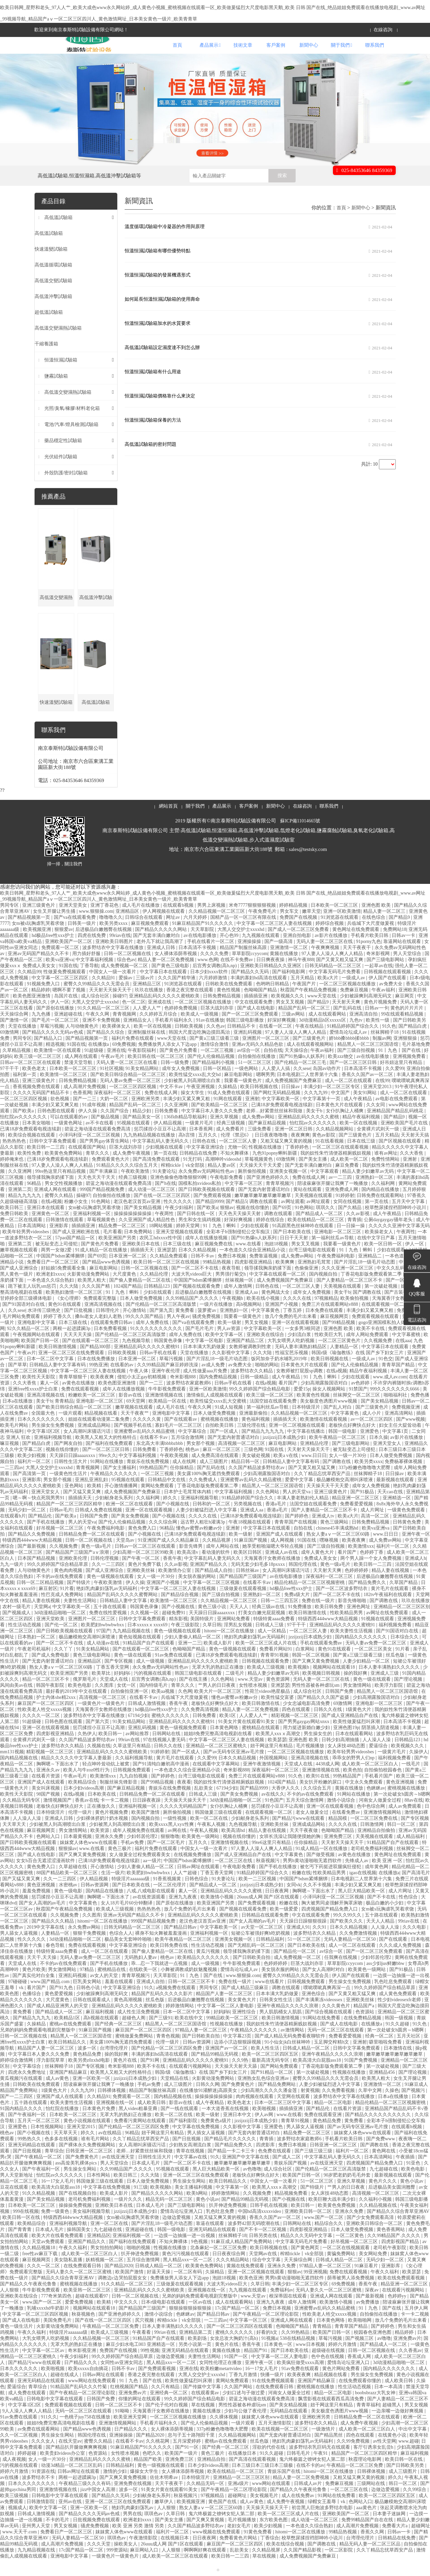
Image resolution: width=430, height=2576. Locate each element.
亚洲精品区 (128, 928)
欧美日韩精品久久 (67, 2058)
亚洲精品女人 (138, 1036)
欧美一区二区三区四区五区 (271, 2070)
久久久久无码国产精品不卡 (42, 1109)
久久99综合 (415, 2506)
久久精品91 (104, 994)
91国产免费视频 (361, 2076)
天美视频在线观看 (314, 1212)
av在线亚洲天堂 (119, 2173)
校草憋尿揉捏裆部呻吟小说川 (396, 1224)
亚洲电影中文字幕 (36, 1339)
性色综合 (409, 1913)
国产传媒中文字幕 (202, 2403)
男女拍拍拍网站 (107, 2264)
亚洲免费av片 (407, 2355)
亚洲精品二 (370, 1272)
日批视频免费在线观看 (97, 2536)
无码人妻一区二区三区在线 (325, 958)
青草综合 (54, 2167)
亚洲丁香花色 (105, 922)
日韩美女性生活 (276, 2016)
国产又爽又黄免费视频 (316, 1677)
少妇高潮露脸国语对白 (325, 1399)
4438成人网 (327, 1780)
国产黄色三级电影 (171, 982)
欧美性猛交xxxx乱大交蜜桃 (219, 1417)
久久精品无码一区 (205, 2500)
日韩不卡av (203, 1272)
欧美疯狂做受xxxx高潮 (301, 2379)
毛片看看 (112, 1248)
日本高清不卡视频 (197, 964)
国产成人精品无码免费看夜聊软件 (291, 2052)
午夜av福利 (384, 1006)
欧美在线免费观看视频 (402, 2294)
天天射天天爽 (346, 1018)
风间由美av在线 (17, 1702)
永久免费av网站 (85, 1943)
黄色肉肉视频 (69, 1587)
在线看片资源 (46, 1792)
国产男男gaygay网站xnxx (304, 1738)
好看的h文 (267, 2349)
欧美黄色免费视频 (337, 2222)
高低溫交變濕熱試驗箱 (58, 344)
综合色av (126, 976)
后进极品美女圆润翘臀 (392, 2203)
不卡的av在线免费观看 (60, 1593)
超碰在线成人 (65, 2391)
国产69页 (282, 1224)
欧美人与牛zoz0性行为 (87, 1786)
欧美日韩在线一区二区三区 (156, 1073)
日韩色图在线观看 (56, 1127)
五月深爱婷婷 (187, 2457)
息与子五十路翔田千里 (192, 2451)
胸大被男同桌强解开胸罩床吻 (332, 1919)
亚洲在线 (116, 1067)
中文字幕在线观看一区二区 (278, 1290)
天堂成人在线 (114, 1696)
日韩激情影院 (41, 2518)
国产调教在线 (367, 1309)
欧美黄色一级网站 (201, 1853)
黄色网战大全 (276, 1309)
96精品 (34, 1200)
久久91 (320, 1943)
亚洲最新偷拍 (254, 1429)
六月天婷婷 (195, 934)
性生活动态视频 (25, 1641)
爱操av (126, 994)
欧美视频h (299, 1683)
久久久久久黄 (147, 1436)
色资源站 (365, 2028)
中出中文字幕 (413, 2445)
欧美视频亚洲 (37, 946)
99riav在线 (120, 952)
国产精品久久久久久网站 (161, 946)
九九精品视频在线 (132, 1647)
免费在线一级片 (319, 1617)
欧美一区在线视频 (153, 1042)
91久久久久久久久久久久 (156, 1345)
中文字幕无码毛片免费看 (335, 988)
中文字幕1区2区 (44, 1448)
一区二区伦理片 (170, 1901)
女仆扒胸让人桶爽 (345, 1127)
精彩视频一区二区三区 (295, 1732)
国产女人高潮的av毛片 (43, 1919)
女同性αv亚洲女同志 (122, 2379)
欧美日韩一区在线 (21, 2234)
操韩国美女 (79, 2246)
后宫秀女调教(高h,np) (215, 982)
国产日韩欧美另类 (405, 2482)
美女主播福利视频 (194, 2203)
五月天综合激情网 (305, 1816)
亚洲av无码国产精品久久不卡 (39, 970)
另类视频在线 (248, 1520)
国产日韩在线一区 (196, 1230)
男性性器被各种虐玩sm (316, 1702)
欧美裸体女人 (117, 1042)
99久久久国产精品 (145, 1333)
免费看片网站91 (276, 1665)
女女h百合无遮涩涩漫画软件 (46, 1877)
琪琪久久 (326, 1224)
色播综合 (32, 2010)
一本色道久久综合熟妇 (51, 1296)
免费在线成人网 (161, 1109)
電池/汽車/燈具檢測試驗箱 (71, 441)
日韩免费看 (167, 1127)
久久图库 (105, 1702)
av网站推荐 (138, 1750)
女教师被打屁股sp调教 (300, 1387)
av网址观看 (292, 1218)
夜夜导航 (232, 1284)
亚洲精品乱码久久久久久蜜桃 (309, 1133)
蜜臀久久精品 (59, 1212)
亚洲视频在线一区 (115, 2119)
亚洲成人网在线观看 (56, 1206)
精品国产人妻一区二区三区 (225, 2010)
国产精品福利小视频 (214, 1079)
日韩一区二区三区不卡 (192, 1998)
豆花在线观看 (15, 2203)
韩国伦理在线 (303, 1581)
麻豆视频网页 (335, 1333)
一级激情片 (323, 2445)
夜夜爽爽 (300, 1151)
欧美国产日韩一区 (40, 1357)
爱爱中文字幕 (299, 1496)
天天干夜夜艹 (135, 1429)
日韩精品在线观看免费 (266, 1931)
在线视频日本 (175, 2554)
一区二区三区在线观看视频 (341, 1163)
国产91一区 (187, 2463)
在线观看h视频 (179, 922)
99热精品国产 (153, 1484)
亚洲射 (252, 1115)
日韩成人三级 (270, 1641)
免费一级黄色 (56, 2228)
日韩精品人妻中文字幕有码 (58, 1381)
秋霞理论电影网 (365, 2476)
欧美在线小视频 (264, 1315)
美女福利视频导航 (92, 2228)
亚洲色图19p (346, 1744)
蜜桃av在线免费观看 (71, 2040)
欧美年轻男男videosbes (26, 1248)
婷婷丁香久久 (58, 1333)
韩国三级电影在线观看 (199, 1689)
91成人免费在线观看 (229, 1109)
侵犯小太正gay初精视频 (142, 1393)
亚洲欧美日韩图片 (114, 958)
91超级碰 (94, 1067)
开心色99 (230, 952)
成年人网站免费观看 (368, 1351)
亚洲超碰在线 (69, 1030)
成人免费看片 (231, 1145)
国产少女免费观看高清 (371, 2234)
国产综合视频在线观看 (329, 2028)
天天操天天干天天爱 (261, 1182)
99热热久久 (29, 2155)
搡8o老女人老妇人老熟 (99, 1333)
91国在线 (68, 982)
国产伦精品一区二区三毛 (301, 1079)
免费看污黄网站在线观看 (140, 2137)
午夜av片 (26, 1369)
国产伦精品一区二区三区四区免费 (167, 2064)
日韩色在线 (204, 1157)
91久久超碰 (398, 2040)
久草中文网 (370, 2107)
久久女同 (376, 1121)
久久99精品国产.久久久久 (193, 1315)
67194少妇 (138, 1732)
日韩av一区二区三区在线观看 (31, 1079)
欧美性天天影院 (39, 1393)
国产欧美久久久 (347, 1937)
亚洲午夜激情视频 (262, 1780)
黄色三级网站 (335, 1538)
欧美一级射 (230, 1339)
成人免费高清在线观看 (215, 1472)
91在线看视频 (330, 1157)
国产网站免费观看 (279, 2083)
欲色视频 (60, 1115)
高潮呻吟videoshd (223, 1175)
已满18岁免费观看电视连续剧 (282, 1121)
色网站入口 (48, 1853)
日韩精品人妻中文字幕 (124, 1617)
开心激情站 (135, 1327)
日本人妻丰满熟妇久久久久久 (389, 1683)
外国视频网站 (274, 1774)
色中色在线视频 (328, 2373)
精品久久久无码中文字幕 (307, 2252)
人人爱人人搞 (276, 1085)
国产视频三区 (360, 2355)
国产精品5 (236, 1218)
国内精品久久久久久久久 (361, 1653)
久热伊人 (87, 1750)
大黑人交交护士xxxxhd (241, 946)
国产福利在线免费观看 (110, 1460)
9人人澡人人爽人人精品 (27, 2427)
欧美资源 (100, 1847)
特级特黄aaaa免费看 (274, 1635)
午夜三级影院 (186, 1641)
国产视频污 (413, 2107)
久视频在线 (99, 1762)
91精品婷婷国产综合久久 (353, 1042)
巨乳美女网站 (87, 1998)
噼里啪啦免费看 (386, 2058)
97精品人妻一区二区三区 (201, 2046)
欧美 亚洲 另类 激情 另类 (138, 2542)
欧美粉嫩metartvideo (221, 2385)
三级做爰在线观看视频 (243, 1605)
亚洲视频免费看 (410, 1073)
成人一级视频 (151, 1677)
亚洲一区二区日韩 (294, 1145)
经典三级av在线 (269, 1623)
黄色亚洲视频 (401, 1798)
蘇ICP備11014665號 (300, 837)
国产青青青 (20, 2246)
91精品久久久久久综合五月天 (127, 1182)
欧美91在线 (318, 1792)
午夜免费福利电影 (336, 1272)
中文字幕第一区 (233, 2203)
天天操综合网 (15, 1030)
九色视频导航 (137, 1357)
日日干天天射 (294, 1254)
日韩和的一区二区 (211, 1520)
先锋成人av (357, 1877)
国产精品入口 (48, 1055)
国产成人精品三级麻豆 (245, 2004)
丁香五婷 (293, 1327)
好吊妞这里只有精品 (402, 1079)
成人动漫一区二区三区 (152, 1206)
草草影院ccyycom (250, 970)
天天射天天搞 (415, 1151)
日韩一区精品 (217, 1085)
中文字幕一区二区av (44, 2367)
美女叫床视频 (46, 1804)
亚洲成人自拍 (151, 1998)
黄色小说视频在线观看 (87, 2137)
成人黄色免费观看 (398, 2010)
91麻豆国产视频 (251, 1556)
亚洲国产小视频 (282, 1321)
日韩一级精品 (255, 1393)
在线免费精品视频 (363, 2034)
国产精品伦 (40, 1532)
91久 (149, 2004)
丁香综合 (269, 2554)
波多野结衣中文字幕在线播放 (113, 964)
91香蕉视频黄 (167, 1895)
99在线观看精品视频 (403, 1030)
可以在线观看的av (69, 1133)
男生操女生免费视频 (53, 1442)
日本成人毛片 (146, 2179)
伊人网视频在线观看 (164, 928)
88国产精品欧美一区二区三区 (67, 1889)
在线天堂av (70, 2457)
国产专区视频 (119, 1677)
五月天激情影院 (275, 2439)
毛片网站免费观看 (21, 1333)
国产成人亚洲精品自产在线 (350, 1732)
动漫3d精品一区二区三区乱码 (72, 2482)
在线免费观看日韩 (82, 2282)
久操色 (392, 2107)
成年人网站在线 (223, 1562)
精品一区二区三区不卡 (46, 1696)
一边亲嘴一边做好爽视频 (398, 2427)
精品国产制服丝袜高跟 (244, 964)
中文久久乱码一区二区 (401, 1284)
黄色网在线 (384, 2167)
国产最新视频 (32, 1562)
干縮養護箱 (46, 360)
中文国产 (341, 1109)
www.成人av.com (390, 1393)
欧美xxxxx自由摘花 (89, 2385)
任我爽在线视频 (341, 1974)
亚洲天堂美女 (73, 922)
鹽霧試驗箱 (56, 392)
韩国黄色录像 (168, 1357)
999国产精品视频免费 (103, 1206)
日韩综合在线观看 (144, 934)
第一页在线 (165, 1169)
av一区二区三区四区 (372, 1436)
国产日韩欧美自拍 (252, 1974)
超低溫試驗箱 (49, 329)
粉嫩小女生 (76, 1218)
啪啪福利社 (396, 1411)
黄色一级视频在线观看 (111, 1593)
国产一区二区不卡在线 (195, 1284)
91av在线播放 (210, 1036)
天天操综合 (296, 1067)
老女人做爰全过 (313, 1829)
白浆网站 (306, 1665)
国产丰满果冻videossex (320, 2016)
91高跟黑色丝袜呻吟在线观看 (303, 1242)
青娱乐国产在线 (284, 2488)
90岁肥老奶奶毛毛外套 (348, 2191)
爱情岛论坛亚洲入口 (182, 2228)
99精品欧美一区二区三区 (232, 2034)
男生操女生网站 (80, 2185)
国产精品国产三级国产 (243, 1593)
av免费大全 (391, 1000)
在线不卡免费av (237, 976)
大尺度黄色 (125, 1290)
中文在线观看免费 (254, 1018)
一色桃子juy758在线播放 (85, 2433)
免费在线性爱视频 (108, 1629)
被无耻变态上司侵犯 (57, 1260)
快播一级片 (272, 2391)
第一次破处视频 (381, 1302)
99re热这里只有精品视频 (61, 1188)
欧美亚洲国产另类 (117, 1254)
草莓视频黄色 (259, 1175)
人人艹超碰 (185, 1889)
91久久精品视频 (39, 2210)
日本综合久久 (405, 1653)
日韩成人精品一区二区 (307, 2064)
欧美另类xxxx (114, 940)
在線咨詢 (383, 30)
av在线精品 (110, 2149)
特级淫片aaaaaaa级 (131, 1895)
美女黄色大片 (242, 2016)
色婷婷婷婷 (357, 1587)
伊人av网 (264, 2131)
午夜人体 (139, 1387)
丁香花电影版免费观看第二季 (372, 1290)
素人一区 (50, 1399)
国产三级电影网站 (386, 976)
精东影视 (178, 1635)
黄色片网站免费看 (341, 2385)
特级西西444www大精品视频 (32, 1556)
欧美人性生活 (266, 2064)
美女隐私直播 (69, 2276)
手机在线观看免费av (321, 1659)
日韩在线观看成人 (92, 2016)
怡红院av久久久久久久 (24, 1133)
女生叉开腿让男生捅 (55, 928)
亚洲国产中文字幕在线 (246, 2173)
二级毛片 (235, 1689)
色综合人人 (121, 1949)
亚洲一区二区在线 (109, 2240)
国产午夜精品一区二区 (39, 2173)
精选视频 (55, 1061)
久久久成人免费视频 (401, 1962)
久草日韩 (212, 1641)
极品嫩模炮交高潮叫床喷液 (345, 1496)
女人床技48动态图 (347, 1762)
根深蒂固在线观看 (288, 2312)
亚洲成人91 (298, 1943)
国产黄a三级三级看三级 (214, 1055)
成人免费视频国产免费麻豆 (294, 1097)
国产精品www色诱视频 (106, 1278)
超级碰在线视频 (329, 2367)
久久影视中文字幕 (231, 1369)
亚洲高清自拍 (364, 1030)
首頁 (177, 53)
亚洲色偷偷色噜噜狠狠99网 (179, 1194)
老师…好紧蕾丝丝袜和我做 (275, 1127)
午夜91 (321, 2470)
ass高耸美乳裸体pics (76, 2179)
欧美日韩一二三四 (46, 1163)
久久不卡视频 (318, 1901)
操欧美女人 (126, 2560)
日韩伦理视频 (105, 1575)
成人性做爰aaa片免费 (205, 1387)
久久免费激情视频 (358, 1949)
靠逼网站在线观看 (402, 958)
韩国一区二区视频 (311, 1671)
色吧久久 (152, 2470)
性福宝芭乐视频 (292, 1369)
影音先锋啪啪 (353, 1617)
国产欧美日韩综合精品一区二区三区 (128, 1091)
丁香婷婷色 (297, 1163)
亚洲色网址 (359, 1623)
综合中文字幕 (267, 2276)
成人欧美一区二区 (349, 1175)
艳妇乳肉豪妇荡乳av (133, 2524)
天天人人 (239, 1623)
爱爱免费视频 (79, 2318)
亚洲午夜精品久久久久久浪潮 (288, 2022)
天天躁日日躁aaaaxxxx (72, 1472)
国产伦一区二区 (62, 1641)
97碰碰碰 (18, 1998)
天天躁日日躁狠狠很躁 (304, 1937)
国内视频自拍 (324, 1290)
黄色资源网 (278, 1696)
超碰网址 (238, 2512)
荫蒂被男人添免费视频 (351, 2294)
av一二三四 (341, 1194)
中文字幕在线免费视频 (196, 2143)
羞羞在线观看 (119, 1998)
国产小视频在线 (173, 1520)
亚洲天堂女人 (387, 1460)
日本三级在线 (177, 1260)
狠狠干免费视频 (90, 1949)
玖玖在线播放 (149, 1006)
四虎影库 (266, 2161)
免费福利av (281, 2306)
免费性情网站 (386, 1175)
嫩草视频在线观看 (19, 1266)
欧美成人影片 (218, 1659)
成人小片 (372, 1429)
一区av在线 (200, 2318)
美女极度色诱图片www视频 (329, 1417)
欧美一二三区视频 (258, 1895)
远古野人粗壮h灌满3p (203, 1538)
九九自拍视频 (134, 1792)
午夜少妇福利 (180, 1224)
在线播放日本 (243, 2470)
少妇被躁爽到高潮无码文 (366, 1012)
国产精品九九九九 (32, 2034)
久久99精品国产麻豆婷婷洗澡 (168, 1381)
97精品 (87, 1986)
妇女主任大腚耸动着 (401, 1442)
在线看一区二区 (276, 1042)
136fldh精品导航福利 (186, 1133)
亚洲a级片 (239, 2500)
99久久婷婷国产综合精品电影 (260, 1405)
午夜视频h (233, 1315)
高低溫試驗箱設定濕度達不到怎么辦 (162, 362)
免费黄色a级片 (216, 2137)
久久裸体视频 (224, 2433)
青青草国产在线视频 (296, 1538)
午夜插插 (406, 2173)
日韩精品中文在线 (167, 1496)
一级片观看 (70, 1429)
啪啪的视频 (139, 2264)
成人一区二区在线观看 (349, 1097)
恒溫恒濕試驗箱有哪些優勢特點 (157, 265)
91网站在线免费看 (322, 2034)
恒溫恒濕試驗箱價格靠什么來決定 (160, 410)
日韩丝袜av (248, 1587)
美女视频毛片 (265, 2512)
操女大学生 (193, 1109)
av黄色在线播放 (79, 1399)
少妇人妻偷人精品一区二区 (193, 1653)
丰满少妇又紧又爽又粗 (187, 1115)
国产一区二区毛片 (166, 1859)
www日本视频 (311, 2361)
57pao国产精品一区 (75, 1254)
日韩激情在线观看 (65, 1236)
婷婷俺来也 (12, 1175)
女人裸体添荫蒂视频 (176, 970)
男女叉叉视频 (290, 1018)
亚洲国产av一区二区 (227, 2064)
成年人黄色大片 (318, 1569)
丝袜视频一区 (240, 1296)
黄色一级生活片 (17, 2343)
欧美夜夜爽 (102, 1393)
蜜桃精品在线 (112, 1986)
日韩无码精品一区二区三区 (333, 982)
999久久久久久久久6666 (395, 1405)
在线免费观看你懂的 (360, 2397)
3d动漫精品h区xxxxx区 (323, 1036)
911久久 (49, 2433)
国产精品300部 (96, 1363)
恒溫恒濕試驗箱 (60, 376)
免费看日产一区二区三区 (53, 1278)
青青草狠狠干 (73, 1393)
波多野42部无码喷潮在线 (254, 2240)
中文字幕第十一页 (322, 1115)
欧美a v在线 (286, 1472)
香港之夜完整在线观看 (190, 1006)
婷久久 (170, 1514)
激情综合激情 (215, 1061)
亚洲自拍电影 (297, 952)
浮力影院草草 (51, 2076)
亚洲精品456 (382, 2089)
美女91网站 (365, 1109)
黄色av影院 (324, 1151)
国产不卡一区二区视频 (263, 2246)
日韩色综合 (197, 1895)
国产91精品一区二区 (272, 2089)
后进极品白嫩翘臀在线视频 (104, 946)
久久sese (301, 1085)
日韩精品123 (157, 1302)
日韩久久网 (207, 2101)
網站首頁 (168, 822)
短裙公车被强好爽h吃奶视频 (261, 1949)
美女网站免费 (373, 2270)
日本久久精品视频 (197, 1266)
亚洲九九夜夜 (183, 1913)
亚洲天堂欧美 (51, 1635)
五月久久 (208, 1151)
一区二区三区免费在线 (374, 1835)
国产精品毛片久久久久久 (230, 2155)
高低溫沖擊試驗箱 (53, 313)
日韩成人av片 (308, 2500)
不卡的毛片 (58, 2536)
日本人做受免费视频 (142, 1315)
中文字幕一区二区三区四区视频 (36, 2330)
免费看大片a (395, 2542)
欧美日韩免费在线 (169, 1962)
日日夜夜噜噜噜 (272, 1151)
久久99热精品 (296, 2349)
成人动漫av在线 (104, 1659)
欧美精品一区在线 (167, 1417)
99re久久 (108, 1472)
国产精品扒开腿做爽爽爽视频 (77, 2463)
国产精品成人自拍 (214, 1587)
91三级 (141, 2203)
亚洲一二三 (190, 1659)
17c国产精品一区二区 (237, 2324)
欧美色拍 (352, 1786)
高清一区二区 (375, 1532)
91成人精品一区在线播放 (101, 1266)
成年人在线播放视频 (207, 1254)
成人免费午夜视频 (132, 1169)
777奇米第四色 (57, 2312)
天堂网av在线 (263, 2270)
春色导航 (56, 1962)
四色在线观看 (296, 1726)
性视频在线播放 (266, 1163)
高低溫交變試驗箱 (53, 297)
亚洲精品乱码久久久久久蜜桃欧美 (165, 1012)
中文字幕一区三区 (244, 1200)
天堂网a (42, 1623)
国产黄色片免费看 (179, 1067)
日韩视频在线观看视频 (388, 988)
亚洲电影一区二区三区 (338, 1248)
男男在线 (132, 2530)
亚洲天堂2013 (378, 1103)
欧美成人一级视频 (200, 1030)
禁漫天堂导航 (79, 1079)
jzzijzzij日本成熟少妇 (285, 1454)
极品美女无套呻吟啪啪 (128, 1956)
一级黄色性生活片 (68, 1490)
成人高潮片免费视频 (85, 1103)
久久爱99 (394, 1085)
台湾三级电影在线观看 (313, 1266)
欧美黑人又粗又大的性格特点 (106, 1454)
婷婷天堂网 (188, 1242)
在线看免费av (346, 1829)
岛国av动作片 (327, 1085)
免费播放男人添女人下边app (168, 1061)
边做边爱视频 (177, 2234)
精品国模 (338, 1835)
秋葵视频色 (84, 2330)
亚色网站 (74, 1502)
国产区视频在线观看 (400, 1157)
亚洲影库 (59, 1242)
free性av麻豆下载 (40, 2270)
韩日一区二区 (402, 1841)
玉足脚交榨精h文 (332, 2058)
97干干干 (10, 1085)
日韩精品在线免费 (198, 1169)
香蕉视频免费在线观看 (37, 1103)
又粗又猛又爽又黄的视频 (286, 1157)
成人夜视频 (14, 2476)
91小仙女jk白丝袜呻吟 (287, 2058)
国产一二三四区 (17, 2113)
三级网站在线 (371, 2500)
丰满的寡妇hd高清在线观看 (259, 994)
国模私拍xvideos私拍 (200, 1200)
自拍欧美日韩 (220, 1442)
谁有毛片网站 (96, 2155)
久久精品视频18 (39, 2264)
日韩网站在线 (167, 1750)
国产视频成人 (17, 1629)
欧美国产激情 (146, 1829)
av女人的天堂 (104, 1992)
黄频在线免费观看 (245, 2282)
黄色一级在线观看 (133, 1671)
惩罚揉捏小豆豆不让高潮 (160, 1145)
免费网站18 (394, 946)
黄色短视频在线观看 (140, 1653)
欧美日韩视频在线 (259, 1103)
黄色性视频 (229, 1006)
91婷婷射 (345, 1212)
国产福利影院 (184, 2137)
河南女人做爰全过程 (380, 1816)
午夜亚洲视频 (201, 1103)
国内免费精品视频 (218, 1393)
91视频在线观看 (378, 1635)
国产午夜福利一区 (27, 2131)
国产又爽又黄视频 (205, 2536)
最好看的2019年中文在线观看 (77, 1708)
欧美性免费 (29, 1169)
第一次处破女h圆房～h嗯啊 (402, 1810)
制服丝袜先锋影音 (119, 1798)
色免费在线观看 (275, 2167)
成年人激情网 (238, 1302)
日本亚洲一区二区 (128, 1272)
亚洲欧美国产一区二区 (69, 958)
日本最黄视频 (78, 1853)
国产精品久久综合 (106, 1048)
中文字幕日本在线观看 (164, 988)
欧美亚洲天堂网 (131, 2433)
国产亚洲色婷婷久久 (268, 1194)
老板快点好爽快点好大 (353, 1442)
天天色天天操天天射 (240, 1230)
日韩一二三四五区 (280, 1617)
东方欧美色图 (274, 2536)
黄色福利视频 (256, 1436)
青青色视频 (168, 2052)
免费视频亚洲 (406, 1423)
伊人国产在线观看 (388, 994)
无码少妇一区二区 (27, 1526)
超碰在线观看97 (92, 2312)
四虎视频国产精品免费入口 (330, 1925)
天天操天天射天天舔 (236, 2083)
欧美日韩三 (12, 1224)
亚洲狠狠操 (405, 1055)
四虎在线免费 (92, 952)
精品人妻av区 (222, 1182)
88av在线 (413, 1816)
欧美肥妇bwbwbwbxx (103, 1641)
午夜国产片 (304, 1000)
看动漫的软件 (216, 1569)
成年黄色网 (377, 1883)
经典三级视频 (231, 1139)
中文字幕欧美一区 (281, 1115)
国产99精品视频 (339, 1339)
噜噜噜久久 (111, 934)
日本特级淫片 (306, 1423)
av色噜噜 (252, 2185)
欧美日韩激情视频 (58, 1363)
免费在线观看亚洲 (323, 2131)
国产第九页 (161, 1327)
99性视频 (149, 2367)
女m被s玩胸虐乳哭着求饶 (39, 940)
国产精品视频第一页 (29, 934)
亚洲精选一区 (397, 1514)
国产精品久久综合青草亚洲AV (398, 2228)
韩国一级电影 (343, 1448)
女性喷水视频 (253, 1702)
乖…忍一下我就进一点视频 (160, 1980)
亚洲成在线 (160, 1018)
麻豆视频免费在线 (214, 1260)
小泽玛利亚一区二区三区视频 (90, 1151)
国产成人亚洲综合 (19, 1284)
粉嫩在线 (301, 1889)
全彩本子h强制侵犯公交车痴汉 (238, 1248)
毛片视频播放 (311, 1762)
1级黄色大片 (359, 1726)
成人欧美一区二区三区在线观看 (175, 2572)
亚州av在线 (70, 2518)
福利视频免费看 (396, 1641)
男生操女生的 (318, 1750)
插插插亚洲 (256, 1012)
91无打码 (193, 1175)
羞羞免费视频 (37, 1907)
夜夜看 (184, 1798)
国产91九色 (61, 2004)
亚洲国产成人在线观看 (280, 1550)
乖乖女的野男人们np (354, 1774)
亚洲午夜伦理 (166, 1387)
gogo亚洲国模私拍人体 (382, 1339)
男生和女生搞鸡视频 (200, 1236)
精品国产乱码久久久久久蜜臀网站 (123, 1611)
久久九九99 (316, 1109)
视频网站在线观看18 (334, 1683)
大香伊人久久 (286, 1804)
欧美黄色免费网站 (64, 1169)
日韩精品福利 (271, 1956)
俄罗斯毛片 (85, 1696)
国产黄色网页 (305, 2264)
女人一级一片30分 (348, 1472)
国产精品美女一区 (142, 1133)
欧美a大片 (328, 994)
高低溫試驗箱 (58, 234)
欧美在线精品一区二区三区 (316, 1236)
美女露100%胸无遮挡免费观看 (209, 1490)
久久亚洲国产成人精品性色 (147, 1236)
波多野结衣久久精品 (252, 1387)
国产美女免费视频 (130, 1532)
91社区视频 (111, 1085)
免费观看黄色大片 (111, 1175)
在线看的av (122, 1381)
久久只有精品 (166, 2403)
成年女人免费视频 (181, 1085)
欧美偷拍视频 (355, 1315)
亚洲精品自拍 (212, 2476)
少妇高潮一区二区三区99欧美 (144, 1569)
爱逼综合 (379, 1762)
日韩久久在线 (328, 1726)
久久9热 (241, 2076)
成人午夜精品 (358, 1115)
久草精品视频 (17, 1067)
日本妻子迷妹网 (390, 2530)
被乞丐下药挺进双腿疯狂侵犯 (331, 1883)
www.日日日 (314, 1472)
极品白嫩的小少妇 (385, 1919)
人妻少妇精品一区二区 (367, 1677)
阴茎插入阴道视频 (380, 1744)
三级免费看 (260, 1145)
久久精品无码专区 (21, 1816)
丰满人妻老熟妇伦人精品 (303, 1514)
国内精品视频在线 (19, 1774)
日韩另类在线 (263, 2252)
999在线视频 (26, 2228)
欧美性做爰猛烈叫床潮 (357, 1738)
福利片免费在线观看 (133, 1055)
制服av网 (382, 1055)
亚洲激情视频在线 (164, 1411)
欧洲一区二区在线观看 (130, 1520)
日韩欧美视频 (189, 1042)
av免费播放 (368, 2318)
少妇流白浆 (300, 1351)
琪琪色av (154, 2530)
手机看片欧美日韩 (370, 952)
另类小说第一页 (195, 2361)
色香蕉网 (82, 1109)
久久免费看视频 (339, 2107)
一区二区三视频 (218, 1067)
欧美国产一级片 (182, 2470)
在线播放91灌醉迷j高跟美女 (208, 2107)
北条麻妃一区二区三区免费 (219, 2264)
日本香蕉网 (201, 1145)
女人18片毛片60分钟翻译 (127, 1919)
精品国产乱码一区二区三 (304, 1024)
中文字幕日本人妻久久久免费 (212, 1127)
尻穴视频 (145, 2336)
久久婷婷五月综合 (158, 1030)
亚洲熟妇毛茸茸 (315, 1278)
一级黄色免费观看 (406, 1526)
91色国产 (274, 1816)
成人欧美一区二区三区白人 (370, 1780)
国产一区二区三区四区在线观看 (240, 2343)
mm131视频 (12, 1768)
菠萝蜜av (207, 1327)
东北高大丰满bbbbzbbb (160, 1460)
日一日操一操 (351, 1242)
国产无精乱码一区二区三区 (257, 1962)
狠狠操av (67, 1865)
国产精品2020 (118, 2282)
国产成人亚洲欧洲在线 (76, 1248)
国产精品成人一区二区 (320, 1230)
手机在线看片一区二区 (211, 958)
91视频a (269, 2355)
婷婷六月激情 (343, 2361)
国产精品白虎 (413, 1042)
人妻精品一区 (344, 1363)
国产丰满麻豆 (104, 1188)
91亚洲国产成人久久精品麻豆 (169, 1556)
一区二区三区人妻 (238, 1157)
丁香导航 (89, 982)
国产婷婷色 (297, 1532)
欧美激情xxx (361, 1562)
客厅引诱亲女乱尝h (374, 2463)
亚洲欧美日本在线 (141, 1260)
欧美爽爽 (285, 1278)
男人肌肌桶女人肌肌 (281, 2028)
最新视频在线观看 (395, 1496)
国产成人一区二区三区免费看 (299, 946)
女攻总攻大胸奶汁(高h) (234, 2355)
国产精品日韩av (181, 1943)
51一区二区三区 (255, 1079)
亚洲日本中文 (238, 2131)
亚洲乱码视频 (248, 1048)
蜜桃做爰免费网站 (134, 2052)
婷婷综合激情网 (17, 2076)
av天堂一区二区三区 (262, 1943)
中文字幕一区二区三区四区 (60, 994)
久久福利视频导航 (134, 1774)
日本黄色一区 (279, 2361)
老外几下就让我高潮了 (160, 958)
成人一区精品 (272, 1647)
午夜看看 (142, 2349)
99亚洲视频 (315, 2288)
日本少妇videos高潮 (84, 1804)
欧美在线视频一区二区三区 (280, 2445)
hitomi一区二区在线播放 (229, 1647)
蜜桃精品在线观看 (261, 1744)
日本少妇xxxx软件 (209, 988)
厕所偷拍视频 (252, 1188)
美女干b (315, 1127)
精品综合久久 (329, 2240)
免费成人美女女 (321, 1575)
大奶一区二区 (114, 1115)
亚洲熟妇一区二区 (374, 1194)
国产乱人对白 (338, 1423)
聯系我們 (374, 53)
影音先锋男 (191, 1562)
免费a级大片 (297, 1611)
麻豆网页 (405, 1012)
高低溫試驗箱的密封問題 (150, 459)
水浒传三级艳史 (45, 1327)
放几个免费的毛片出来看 (291, 1333)
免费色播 (420, 1411)
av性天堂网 (384, 2457)
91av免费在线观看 (174, 1671)
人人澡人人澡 (377, 1756)
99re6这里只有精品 (272, 1859)
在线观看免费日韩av (112, 1339)
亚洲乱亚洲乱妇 (92, 1496)
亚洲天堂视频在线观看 (180, 1248)
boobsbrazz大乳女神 (375, 2409)
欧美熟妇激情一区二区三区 (74, 1309)
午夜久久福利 (73, 2264)
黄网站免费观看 (158, 1502)
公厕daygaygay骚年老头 (389, 1236)
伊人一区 (59, 1018)
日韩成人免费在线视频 (99, 1526)
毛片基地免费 (416, 1061)
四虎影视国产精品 (400, 2258)
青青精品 (64, 1417)
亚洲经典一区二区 (169, 2409)
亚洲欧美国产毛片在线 (405, 1139)
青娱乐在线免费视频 (148, 1478)
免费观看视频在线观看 (376, 1333)
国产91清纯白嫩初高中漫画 (161, 1780)
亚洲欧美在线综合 (266, 1351)
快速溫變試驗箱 (51, 265)
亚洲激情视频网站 (382, 1829)
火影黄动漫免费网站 (89, 1290)
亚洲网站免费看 (234, 1635)
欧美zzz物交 (341, 1073)
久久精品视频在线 (378, 2222)
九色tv (356, 1036)
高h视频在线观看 (101, 2034)
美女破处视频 (256, 1472)
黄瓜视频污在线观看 (22, 2095)
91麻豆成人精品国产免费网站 (242, 2258)
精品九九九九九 (25, 1212)
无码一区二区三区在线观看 (336, 2046)
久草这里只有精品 (132, 1762)
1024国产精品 (127, 1302)
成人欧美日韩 (152, 2119)
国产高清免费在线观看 (157, 1175)
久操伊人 (418, 1768)
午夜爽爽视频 (326, 964)
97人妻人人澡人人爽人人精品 (333, 970)
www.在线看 (249, 1260)
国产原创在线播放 (55, 1024)
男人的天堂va (297, 1508)
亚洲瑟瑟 (166, 1266)
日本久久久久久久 (19, 2385)
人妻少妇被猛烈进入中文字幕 (207, 1526)
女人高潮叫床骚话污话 (87, 1448)
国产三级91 (160, 2034)
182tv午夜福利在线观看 (388, 1611)
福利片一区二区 (34, 1478)
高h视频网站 (249, 1321)
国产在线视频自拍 (78, 2210)
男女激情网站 (358, 1702)
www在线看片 (270, 1998)
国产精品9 (400, 934)
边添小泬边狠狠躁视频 (238, 2058)
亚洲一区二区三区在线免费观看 (71, 1369)
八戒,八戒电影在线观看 (151, 1907)
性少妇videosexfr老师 (400, 2016)
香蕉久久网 (372, 2548)
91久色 (389, 1042)
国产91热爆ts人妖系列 (302, 1073)
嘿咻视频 (329, 1556)
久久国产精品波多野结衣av (257, 1484)
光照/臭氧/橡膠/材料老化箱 (72, 425)
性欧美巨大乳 (329, 1351)
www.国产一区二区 (324, 2234)
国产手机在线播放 (46, 1538)
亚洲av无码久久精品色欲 (258, 1061)
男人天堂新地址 (17, 2191)
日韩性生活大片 (71, 1478)
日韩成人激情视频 (147, 1720)
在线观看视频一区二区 (385, 1321)
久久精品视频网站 (335, 1145)
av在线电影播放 (200, 952)
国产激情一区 (15, 1036)
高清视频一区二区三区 (242, 1460)
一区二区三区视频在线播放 (348, 1000)
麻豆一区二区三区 (222, 1466)
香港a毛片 (276, 1520)
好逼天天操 (159, 2288)
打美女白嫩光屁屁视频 (262, 1629)
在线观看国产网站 (87, 1163)
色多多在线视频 (62, 2155)
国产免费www (381, 2155)
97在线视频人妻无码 (165, 1756)
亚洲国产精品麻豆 (68, 2089)
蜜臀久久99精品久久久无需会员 (97, 1000)
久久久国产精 (96, 1302)
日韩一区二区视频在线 (128, 970)
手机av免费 (133, 1859)
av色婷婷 (361, 1399)
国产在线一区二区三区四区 (162, 1212)
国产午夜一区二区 (141, 1575)
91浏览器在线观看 (340, 934)
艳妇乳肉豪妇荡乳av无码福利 (107, 1605)
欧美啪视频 (264, 2125)
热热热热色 (14, 1157)
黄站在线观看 (308, 1206)
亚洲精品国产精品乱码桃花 (396, 1127)
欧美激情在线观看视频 (324, 1436)
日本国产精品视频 (36, 1575)
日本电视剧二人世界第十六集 (308, 1091)
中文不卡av (172, 1103)
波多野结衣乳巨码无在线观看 (320, 2463)
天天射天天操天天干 (111, 1006)
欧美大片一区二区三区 (218, 1708)
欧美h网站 (197, 2210)
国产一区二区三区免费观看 (251, 1030)
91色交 (386, 1375)
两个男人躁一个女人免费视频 (371, 1575)
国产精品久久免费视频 (32, 1550)
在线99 (382, 1097)
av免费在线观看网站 (39, 2445)
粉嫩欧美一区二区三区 (92, 1411)
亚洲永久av (48, 1786)
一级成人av (354, 994)
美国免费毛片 (58, 2336)
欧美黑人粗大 (92, 1296)
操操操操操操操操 (133, 1230)
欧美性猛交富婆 (278, 1714)
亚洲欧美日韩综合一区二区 (375, 2240)
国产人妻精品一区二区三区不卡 (350, 1296)
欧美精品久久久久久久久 (203, 1974)
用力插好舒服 (87, 970)
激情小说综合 (341, 1816)
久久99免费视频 (354, 2457)
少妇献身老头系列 (114, 1514)
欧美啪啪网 (360, 2336)
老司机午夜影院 (390, 2264)
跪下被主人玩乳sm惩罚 (32, 1302)
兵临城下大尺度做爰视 (371, 940)
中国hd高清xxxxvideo (260, 2228)
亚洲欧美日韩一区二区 (309, 2228)
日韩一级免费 (175, 1079)
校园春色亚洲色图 (373, 2349)
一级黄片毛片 (200, 1139)
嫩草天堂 (311, 928)
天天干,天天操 (42, 1974)
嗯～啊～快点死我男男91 (39, 1514)
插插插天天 (142, 1266)
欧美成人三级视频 (266, 1683)
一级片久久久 (128, 2216)
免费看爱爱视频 (357, 1520)
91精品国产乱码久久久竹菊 (79, 2403)
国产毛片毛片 (200, 1345)
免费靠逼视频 (264, 1272)
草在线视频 (203, 2421)
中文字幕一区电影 (204, 1357)
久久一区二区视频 (19, 2451)
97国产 (103, 1647)
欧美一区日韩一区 (383, 1260)
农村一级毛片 (17, 1623)
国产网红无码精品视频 (277, 1109)
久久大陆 (69, 1302)
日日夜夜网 (277, 1907)
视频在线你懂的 (253, 1224)
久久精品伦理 (154, 1290)
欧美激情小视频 (218, 1913)
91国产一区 (236, 2373)
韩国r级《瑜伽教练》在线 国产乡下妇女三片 (358, 1369)
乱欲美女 (204, 1804)
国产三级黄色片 (310, 1055)
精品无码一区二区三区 (169, 2216)
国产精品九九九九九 (263, 1448)
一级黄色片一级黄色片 (102, 1720)
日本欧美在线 (102, 1810)
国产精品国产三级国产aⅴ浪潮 (78, 1569)
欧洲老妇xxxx (50, 1290)
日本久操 (378, 1454)
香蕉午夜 (172, 1575)
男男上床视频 (212, 922)
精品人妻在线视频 (391, 1587)
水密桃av (69, 1901)
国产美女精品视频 (143, 1224)
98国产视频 (48, 1810)
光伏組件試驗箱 (60, 473)
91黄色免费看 (258, 2548)
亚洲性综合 (244, 2028)
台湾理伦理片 (114, 2064)
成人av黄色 (58, 2095)
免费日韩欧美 (15, 1230)
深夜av (372, 2306)
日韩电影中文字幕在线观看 (55, 2415)
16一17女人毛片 (57, 2197)
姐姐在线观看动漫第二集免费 (99, 1436)
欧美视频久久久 (288, 1012)
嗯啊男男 (265, 1091)
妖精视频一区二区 (105, 2276)
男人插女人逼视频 (206, 2149)
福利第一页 (25, 1091)
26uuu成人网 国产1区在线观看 (268, 1913)
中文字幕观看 (325, 1188)
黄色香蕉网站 (391, 2246)
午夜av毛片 (113, 1073)
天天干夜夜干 (357, 964)
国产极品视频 (106, 1133)
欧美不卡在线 (371, 1345)
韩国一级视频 (399, 2034)
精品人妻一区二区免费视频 (167, 976)
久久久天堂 (99, 2560)
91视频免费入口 (44, 1000)
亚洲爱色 (370, 1448)
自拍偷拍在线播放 (257, 1073)
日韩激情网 (372, 1841)
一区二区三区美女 (373, 1665)
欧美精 (94, 1502)
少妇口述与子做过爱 (244, 2409)
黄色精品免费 (87, 2070)
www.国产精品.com (51, 1998)
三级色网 (253, 1466)
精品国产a (364, 2022)
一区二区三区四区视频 (133, 1103)
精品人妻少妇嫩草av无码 (368, 1188)
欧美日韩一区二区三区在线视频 (167, 1278)
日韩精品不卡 (242, 1042)
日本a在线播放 (18, 1417)
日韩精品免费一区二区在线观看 (92, 1550)
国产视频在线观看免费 (197, 1302)
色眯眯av (376, 1804)
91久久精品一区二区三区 (104, 1024)
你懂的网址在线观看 (140, 2415)
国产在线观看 (393, 1956)
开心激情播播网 (121, 1502)
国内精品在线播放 (380, 1206)
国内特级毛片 (154, 1702)
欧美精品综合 (83, 1798)
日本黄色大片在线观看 (340, 1121)
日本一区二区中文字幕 (51, 1375)
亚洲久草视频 (225, 1133)
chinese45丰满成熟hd (337, 1544)
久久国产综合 (115, 1127)
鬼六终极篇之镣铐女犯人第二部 (312, 2476)
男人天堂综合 (408, 970)
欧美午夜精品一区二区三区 (338, 1454)
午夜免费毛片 (263, 928)
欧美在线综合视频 (285, 2560)
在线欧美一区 (144, 1986)
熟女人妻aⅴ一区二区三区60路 (338, 1550)
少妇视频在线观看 (164, 1163)
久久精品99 (29, 988)
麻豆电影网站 (239, 1091)
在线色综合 (374, 934)
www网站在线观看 (272, 2500)
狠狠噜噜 (170, 1853)
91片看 (67, 1605)
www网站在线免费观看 (92, 2397)
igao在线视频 (362, 1889)
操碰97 (120, 1012)
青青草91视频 (275, 1671)
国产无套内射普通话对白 (264, 1206)
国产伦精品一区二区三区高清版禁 (162, 1321)
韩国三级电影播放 (245, 1036)
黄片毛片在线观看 (390, 1605)
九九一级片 (12, 1581)
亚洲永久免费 (110, 1853)
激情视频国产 (58, 1816)
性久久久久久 (178, 1218)
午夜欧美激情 (135, 1188)
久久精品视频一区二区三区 (217, 928)
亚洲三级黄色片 (39, 922)
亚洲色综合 (314, 2010)
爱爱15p (302, 1405)
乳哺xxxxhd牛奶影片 (49, 2324)
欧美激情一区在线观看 (58, 1067)
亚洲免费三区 (338, 1853)
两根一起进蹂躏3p (72, 1345)
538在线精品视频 (298, 2355)
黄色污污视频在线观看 (186, 2270)
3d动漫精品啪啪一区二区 (60, 1629)
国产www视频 (410, 1436)
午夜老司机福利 (34, 1665)
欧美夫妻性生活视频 (352, 1647)
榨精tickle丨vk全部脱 (183, 1182)
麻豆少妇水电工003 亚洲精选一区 (141, 2361)
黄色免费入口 (143, 1544)
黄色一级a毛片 (97, 1562)
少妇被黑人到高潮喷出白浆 (193, 1097)
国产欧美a (24, 1127)
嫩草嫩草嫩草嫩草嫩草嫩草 (263, 1212)
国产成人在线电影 (256, 1024)
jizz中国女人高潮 (98, 2506)
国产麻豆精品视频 (267, 1139)
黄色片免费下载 (145, 1581)
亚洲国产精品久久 (209, 1581)
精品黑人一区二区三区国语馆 (368, 1061)
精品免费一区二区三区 (122, 1242)
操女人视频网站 (329, 1405)
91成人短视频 (229, 1423)
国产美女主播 (313, 1175)
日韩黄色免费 (407, 1538)
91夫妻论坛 (164, 1188)
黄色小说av (412, 2197)
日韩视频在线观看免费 (266, 1677)
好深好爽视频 (282, 1036)
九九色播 (42, 1030)
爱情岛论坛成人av (349, 1048)
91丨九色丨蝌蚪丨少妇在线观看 (236, 1242)
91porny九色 (368, 958)
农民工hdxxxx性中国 (161, 1254)
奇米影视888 (183, 1393)
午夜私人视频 (212, 1841)
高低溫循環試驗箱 (53, 281)
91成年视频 (94, 1121)
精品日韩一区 (246, 1478)
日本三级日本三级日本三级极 (263, 2482)
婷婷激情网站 (180, 2022)
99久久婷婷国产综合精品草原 (58, 1581)
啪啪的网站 (266, 1381)
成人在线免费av (298, 2512)
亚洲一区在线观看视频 (296, 1339)
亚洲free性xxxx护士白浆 (33, 1405)
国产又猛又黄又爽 (82, 1508)
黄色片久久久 (383, 2197)
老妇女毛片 (239, 2542)
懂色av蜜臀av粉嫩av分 (199, 1544)
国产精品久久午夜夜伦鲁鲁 (29, 2300)
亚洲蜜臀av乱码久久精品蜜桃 (145, 1448)
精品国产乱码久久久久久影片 (162, 2010)
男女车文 (290, 928)
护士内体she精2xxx (56, 1714)
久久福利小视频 (376, 2216)
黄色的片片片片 (407, 1024)
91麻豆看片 (366, 2282)
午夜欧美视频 (174, 1472)
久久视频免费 (378, 1357)
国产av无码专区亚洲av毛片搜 (234, 1768)
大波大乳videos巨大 (192, 1290)
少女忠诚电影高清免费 (307, 1720)
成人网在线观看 (81, 1073)
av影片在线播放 (332, 952)
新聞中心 (308, 53)
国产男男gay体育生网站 (105, 1157)
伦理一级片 (80, 1829)
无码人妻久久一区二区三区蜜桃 (79, 2288)
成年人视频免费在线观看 (139, 1847)
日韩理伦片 (108, 1327)
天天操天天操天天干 (186, 1816)
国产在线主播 (194, 1696)
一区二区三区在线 (234, 1877)
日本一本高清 (389, 2403)
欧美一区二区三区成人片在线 (266, 1659)
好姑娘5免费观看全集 (64, 1284)
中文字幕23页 (238, 2052)
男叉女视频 (257, 1339)
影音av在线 (131, 1411)
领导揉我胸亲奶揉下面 (51, 1194)
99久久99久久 (348, 1931)
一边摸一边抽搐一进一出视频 (185, 2252)
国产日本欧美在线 (292, 1248)
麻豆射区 (48, 1605)
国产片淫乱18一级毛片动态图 (365, 1278)
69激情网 (10, 1048)
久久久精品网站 (233, 2276)
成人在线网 (184, 1478)
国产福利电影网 (289, 988)
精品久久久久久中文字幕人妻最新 (77, 1774)
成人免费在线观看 (27, 2409)
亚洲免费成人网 (342, 1206)
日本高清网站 (32, 1242)
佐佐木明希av (164, 2494)
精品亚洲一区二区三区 (356, 1514)
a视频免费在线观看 (176, 2004)
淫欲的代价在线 (269, 2463)
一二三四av (11, 1484)
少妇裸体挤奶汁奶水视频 (102, 1835)
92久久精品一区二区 (29, 1345)
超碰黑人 (392, 2421)
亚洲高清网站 (399, 1429)
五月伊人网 (416, 2324)
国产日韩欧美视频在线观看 (207, 1206)
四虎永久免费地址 (27, 2089)
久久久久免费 (215, 970)
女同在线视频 (348, 1218)
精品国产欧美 (148, 2476)
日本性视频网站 (48, 2143)
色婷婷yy (398, 2312)
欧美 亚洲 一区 (388, 1877)
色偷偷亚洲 (307, 1284)
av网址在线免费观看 (388, 1629)
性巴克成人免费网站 (63, 1611)
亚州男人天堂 (36, 2542)
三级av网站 (294, 1030)
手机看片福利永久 (174, 1036)
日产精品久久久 (81, 2379)
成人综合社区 (96, 1012)
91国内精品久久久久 (22, 2125)
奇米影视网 (378, 970)
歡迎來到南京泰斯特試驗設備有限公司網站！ (81, 29)
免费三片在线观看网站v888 (330, 1321)
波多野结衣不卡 (39, 2494)
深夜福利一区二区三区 (118, 1109)
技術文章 (242, 53)
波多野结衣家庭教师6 (189, 1399)
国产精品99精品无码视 (215, 2070)
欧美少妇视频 (32, 1472)
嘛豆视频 (10, 1460)
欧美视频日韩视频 (321, 1689)
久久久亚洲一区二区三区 (348, 1284)
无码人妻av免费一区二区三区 (131, 1097)
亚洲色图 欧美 (376, 922)
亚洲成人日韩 (161, 964)
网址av (173, 934)
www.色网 (208, 976)
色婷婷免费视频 (181, 1024)
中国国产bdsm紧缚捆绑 (60, 1272)
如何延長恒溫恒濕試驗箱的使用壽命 (162, 313)
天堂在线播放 (23, 1042)
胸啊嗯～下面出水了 (58, 1780)
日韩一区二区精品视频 (40, 1599)
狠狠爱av (63, 946)
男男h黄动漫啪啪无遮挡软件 (313, 1877)
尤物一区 (237, 1163)
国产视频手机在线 (133, 1442)
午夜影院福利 (142, 1067)
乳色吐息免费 (220, 2228)
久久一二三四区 (109, 1581)
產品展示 (210, 53)
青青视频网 (125, 1030)
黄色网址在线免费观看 (356, 946)
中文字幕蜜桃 (407, 1351)
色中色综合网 (371, 1823)
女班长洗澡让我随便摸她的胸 (290, 1853)
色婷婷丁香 (372, 1569)
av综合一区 (249, 1067)
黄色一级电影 (69, 1907)
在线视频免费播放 (193, 1871)
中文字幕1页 (396, 1448)
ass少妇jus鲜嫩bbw (385, 1980)
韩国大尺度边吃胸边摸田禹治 (200, 1048)
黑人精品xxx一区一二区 (188, 2276)
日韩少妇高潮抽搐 (340, 1756)
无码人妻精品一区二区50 (350, 1956)
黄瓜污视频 (208, 1968)
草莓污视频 (51, 1042)
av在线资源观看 (150, 1913)
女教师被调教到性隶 (250, 1363)
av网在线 (177, 1847)
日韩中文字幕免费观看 (53, 1157)
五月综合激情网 (188, 1454)
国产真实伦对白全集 (34, 1992)
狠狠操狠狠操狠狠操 (191, 2324)
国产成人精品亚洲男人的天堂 (58, 2022)
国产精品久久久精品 (53, 1937)
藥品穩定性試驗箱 (63, 457)
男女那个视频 (201, 1460)
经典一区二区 (380, 2052)
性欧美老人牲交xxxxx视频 (45, 1726)
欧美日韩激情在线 (308, 1629)
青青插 (354, 1236)
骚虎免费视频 (207, 1333)
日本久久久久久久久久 (41, 1436)
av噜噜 (384, 2355)
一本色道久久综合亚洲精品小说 (253, 1266)
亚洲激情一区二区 (289, 964)
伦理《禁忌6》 (237, 1151)
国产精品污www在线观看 (299, 1835)
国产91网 (150, 2076)
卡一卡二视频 (115, 1816)
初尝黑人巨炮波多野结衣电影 (323, 2524)
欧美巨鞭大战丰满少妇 (332, 2216)
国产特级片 (79, 1599)
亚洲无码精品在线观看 (32, 2161)
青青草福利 (368, 2421)
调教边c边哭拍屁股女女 (123, 2294)
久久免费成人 (203, 1496)
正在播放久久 (102, 1823)
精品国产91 (256, 2367)
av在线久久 (273, 1810)
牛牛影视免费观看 (167, 1405)
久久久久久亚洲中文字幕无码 (399, 1242)
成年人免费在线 (153, 1339)
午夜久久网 (98, 1030)
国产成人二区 (287, 2173)
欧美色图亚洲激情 (32, 1012)
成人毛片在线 (171, 1423)
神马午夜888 (301, 976)
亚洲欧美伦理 (73, 1575)
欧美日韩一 (110, 1750)
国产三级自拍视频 (356, 1067)
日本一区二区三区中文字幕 (283, 2119)
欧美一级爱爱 (284, 1925)
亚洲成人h (415, 1575)
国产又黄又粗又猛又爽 (340, 976)
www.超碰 (408, 2457)
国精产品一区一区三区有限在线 (243, 934)
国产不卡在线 (382, 1913)
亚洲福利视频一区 (92, 1230)
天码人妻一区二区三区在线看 (127, 1079)
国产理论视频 (409, 1696)
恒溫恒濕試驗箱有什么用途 (153, 386)
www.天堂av (251, 1696)
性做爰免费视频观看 (65, 988)
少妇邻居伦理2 (143, 1853)
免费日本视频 (232, 1272)
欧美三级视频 (15, 2512)
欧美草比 (102, 1689)
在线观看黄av (205, 2409)
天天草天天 (14, 1841)
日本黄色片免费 (99, 2125)
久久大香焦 (412, 1169)
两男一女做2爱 (57, 1266)
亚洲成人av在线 (282, 1569)
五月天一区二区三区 (39, 2137)
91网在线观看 (228, 1115)
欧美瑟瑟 (277, 1756)
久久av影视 (358, 1230)
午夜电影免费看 (227, 1194)
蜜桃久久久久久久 (171, 1732)
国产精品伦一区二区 (295, 1968)
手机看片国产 (379, 1792)
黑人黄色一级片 (17, 1290)
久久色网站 (268, 1508)
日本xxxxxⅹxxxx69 (148, 1641)
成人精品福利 (411, 1853)
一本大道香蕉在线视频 (226, 2125)
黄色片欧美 (34, 1986)
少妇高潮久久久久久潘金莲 (269, 2107)
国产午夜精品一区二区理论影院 (266, 2330)
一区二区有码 (188, 2288)
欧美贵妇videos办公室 (63, 2470)
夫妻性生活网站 (80, 1617)
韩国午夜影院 (51, 1702)
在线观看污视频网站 (191, 2083)
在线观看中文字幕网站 (216, 1780)
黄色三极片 (120, 1865)
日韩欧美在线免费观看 (229, 1000)
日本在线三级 (362, 1157)
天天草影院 (202, 946)
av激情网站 (293, 2046)
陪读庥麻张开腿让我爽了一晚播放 (333, 1200)
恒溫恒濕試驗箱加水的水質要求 (157, 338)
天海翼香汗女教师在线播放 (400, 1315)
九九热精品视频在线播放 (149, 1151)
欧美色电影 (80, 1702)
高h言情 (187, 1151)
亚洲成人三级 (385, 1689)
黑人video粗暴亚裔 (139, 2125)
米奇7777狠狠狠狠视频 (253, 922)
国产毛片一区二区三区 (56, 1036)
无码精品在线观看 (289, 2427)
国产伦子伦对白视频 (167, 2421)
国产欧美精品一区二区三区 (220, 1121)
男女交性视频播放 (64, 1200)
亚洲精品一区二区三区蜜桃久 (217, 1762)
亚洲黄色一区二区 (51, 1230)
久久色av (215, 1042)
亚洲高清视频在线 (103, 1321)
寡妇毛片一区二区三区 (179, 1442)
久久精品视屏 (217, 1556)
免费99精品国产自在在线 (367, 2536)
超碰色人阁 (134, 2034)
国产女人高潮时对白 (324, 1986)
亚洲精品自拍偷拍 (376, 1847)
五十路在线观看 (110, 1623)
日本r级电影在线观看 (163, 2318)
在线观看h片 (13, 1532)
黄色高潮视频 (128, 2016)
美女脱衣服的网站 (197, 1593)
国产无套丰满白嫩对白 (157, 952)
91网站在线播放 (107, 1478)
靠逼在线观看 (210, 2240)
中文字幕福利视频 (95, 976)
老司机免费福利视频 (372, 1865)
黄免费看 (185, 1327)
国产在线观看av (181, 1436)
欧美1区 (228, 1732)
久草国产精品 (404, 1599)
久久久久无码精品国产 (184, 1823)
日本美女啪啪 (37, 1139)
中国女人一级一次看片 (113, 988)
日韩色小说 (88, 2004)
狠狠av (227, 1224)
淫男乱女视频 (238, 1641)
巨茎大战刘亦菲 (218, 1024)
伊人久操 (88, 1127)
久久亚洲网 (176, 1121)
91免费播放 (300, 1623)
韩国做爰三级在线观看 (219, 1829)
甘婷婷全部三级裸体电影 (26, 1315)
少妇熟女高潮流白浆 (191, 2161)
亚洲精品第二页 (196, 2349)
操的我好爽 (356, 1689)
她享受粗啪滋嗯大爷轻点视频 (273, 1562)
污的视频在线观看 (153, 1689)
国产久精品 (350, 1224)
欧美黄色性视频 (314, 1411)
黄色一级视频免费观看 (184, 1744)
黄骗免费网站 (341, 2270)
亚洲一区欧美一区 (92, 2095)
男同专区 (10, 922)
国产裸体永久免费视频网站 (88, 2161)
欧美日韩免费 (329, 1623)
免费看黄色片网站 (238, 2554)
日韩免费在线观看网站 (381, 1212)
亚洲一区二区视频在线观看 (298, 1442)
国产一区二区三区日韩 (354, 1079)
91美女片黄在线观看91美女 (247, 1738)
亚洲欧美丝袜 (141, 1587)
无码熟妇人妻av (141, 1974)
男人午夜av (178, 1333)
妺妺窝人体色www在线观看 (89, 1859)
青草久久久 (98, 1169)
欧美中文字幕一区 (224, 1351)
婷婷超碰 (27, 2470)
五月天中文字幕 (409, 1218)
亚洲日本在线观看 (46, 1224)
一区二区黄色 (350, 2252)
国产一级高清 (279, 958)
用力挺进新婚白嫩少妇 (307, 1744)
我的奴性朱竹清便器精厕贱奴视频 (336, 1169)
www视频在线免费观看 (217, 2548)
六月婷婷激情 (213, 994)
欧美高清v (188, 1569)
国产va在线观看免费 (75, 934)
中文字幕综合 (193, 1448)
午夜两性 (165, 1230)
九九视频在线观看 (261, 952)
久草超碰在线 (73, 1883)
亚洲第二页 (20, 1206)
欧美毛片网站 (15, 1442)
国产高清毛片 (416, 1889)
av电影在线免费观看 (397, 1115)
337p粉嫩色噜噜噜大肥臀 (365, 1484)
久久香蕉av (410, 2367)
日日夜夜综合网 (229, 2270)
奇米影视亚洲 (82, 2367)
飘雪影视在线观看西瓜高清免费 (331, 2415)
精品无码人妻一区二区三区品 (370, 2560)
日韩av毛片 (61, 1526)
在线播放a (99, 1061)
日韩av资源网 (95, 1901)
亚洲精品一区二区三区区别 (402, 1623)
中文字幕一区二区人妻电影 (226, 2022)
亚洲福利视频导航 (53, 1454)
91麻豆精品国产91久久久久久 (203, 940)
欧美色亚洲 (251, 2294)
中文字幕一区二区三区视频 (212, 1599)
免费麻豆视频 (355, 1006)
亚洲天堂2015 (81, 2143)
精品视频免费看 (291, 2210)
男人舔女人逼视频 (19, 1949)
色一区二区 (133, 1018)
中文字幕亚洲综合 (205, 1163)
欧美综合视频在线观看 (32, 1151)
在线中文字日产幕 (376, 1254)
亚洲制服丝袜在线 (147, 1048)
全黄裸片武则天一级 (378, 1145)
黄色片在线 (125, 2076)
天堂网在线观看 (294, 2113)
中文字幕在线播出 (306, 1448)
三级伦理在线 (252, 1442)
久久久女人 (43, 2457)
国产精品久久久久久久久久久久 (378, 2131)
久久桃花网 (158, 2457)
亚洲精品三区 (147, 1000)
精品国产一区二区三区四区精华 (69, 1520)
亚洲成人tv (323, 1532)
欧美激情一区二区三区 (64, 1091)
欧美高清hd (233, 1847)
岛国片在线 (66, 1012)
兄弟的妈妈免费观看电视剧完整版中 (38, 2046)
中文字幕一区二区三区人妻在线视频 (274, 940)
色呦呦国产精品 (261, 1006)
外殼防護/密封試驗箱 (66, 489)
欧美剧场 (198, 2355)
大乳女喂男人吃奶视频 (291, 1357)
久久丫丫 (64, 1665)
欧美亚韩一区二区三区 (87, 2306)
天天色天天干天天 (97, 1194)
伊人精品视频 (168, 1139)
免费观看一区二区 (60, 964)
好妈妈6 (123, 1689)
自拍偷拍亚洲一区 (130, 1708)
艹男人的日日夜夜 (217, 1702)
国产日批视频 (79, 1327)
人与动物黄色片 (83, 1042)
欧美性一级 (378, 1036)
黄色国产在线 (223, 2518)
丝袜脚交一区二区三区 (357, 1411)
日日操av (291, 1103)
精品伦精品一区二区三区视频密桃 (310, 1599)
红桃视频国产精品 (129, 2403)
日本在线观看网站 (354, 1750)
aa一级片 (152, 1877)
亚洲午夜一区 (416, 1550)
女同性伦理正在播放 (221, 2379)
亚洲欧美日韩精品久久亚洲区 (271, 982)
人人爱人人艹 (147, 1024)
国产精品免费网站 (277, 2101)
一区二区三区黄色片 (340, 1357)
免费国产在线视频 (299, 934)
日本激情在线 (398, 2064)
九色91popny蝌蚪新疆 (275, 1169)
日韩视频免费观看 (132, 1786)
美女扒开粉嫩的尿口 (321, 1798)
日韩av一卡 (404, 952)
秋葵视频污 (268, 1877)
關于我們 (341, 53)
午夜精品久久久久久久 (114, 1490)
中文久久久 (126, 2318)
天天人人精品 (381, 1937)
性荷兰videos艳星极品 (268, 1708)
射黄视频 (310, 2107)
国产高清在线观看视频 (253, 2476)
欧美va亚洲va (59, 976)
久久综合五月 (318, 1804)
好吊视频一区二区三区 (60, 1544)
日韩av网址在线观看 (198, 1883)
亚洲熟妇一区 (234, 1327)
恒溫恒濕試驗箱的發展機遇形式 (157, 289)
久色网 (185, 1708)
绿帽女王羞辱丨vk (327, 2518)
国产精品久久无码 (250, 988)
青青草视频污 (280, 1200)
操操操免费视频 (76, 2222)
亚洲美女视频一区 (288, 1188)
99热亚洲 (98, 1381)
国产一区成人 (225, 1448)
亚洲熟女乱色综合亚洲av (264, 2095)
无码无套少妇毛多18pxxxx (258, 1581)
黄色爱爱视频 (59, 2010)
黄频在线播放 (284, 970)
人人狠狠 (10, 2306)
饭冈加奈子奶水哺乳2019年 (280, 1375)
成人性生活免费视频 (139, 2028)
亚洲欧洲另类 (146, 1115)
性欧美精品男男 (347, 1629)
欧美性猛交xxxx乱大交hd (195, 1091)
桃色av (193, 1466)
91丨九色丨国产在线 (400, 1067)
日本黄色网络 (225, 1744)
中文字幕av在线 (191, 2173)
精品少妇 (142, 1127)
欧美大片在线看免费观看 (58, 2252)
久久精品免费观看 (169, 1272)
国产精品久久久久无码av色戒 (53, 1048)
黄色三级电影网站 (92, 1671)
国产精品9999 (210, 1218)
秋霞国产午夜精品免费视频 (309, 1006)
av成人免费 (214, 1381)
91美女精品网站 (143, 1085)
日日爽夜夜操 (271, 976)
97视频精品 (326, 1315)
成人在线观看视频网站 (311, 1061)
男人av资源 (229, 1345)
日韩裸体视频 (112, 2107)
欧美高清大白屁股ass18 (317, 2076)
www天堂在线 (322, 1012)
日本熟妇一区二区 (36, 1653)
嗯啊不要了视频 (69, 1006)
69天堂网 (136, 1417)
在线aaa (403, 1357)
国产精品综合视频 (180, 1611)
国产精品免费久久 (367, 1599)
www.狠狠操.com (96, 928)
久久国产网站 (239, 2403)
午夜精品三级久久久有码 (85, 2500)
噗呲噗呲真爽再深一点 (327, 2004)
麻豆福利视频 (100, 2028)
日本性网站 (99, 2191)
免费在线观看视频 (80, 1405)
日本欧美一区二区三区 (335, 922)
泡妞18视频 (276, 1260)
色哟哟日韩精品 (273, 1000)
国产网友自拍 (69, 1460)
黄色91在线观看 (65, 1321)
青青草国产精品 (399, 1381)
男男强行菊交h (231, 1290)
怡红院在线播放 (63, 2125)
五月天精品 (303, 994)
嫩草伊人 (165, 2518)
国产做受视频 (321, 1871)
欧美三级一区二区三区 (38, 1073)
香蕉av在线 (86, 1816)
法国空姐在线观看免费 (274, 1417)
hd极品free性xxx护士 (53, 952)
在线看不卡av (154, 1454)
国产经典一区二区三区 (119, 2040)
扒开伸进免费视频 (228, 2222)
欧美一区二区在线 (209, 1835)
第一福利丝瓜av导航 (333, 1254)
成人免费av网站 (259, 1133)
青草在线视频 (191, 2167)
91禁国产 (358, 1405)
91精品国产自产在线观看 (149, 1659)
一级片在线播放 (217, 1321)
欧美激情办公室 (175, 1587)
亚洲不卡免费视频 (101, 1036)
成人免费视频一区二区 (125, 982)
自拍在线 (273, 1067)
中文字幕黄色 (266, 1327)
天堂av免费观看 (49, 2258)
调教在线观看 (264, 1218)
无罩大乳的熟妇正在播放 (218, 1683)
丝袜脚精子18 (385, 1048)
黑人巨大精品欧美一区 (362, 1907)
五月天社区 (409, 2052)
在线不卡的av (310, 2482)
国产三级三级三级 (314, 2167)
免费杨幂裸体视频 (404, 1478)
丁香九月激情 (243, 2391)
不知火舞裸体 (235, 1169)
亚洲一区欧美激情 (342, 928)
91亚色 (414, 2179)
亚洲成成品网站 (95, 1442)
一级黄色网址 (69, 1139)
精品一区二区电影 (333, 2119)
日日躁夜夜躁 (147, 1816)
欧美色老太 (34, 1085)
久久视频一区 (145, 1629)
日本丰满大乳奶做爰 (205, 1363)
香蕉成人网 (359, 2373)
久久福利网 (383, 1200)
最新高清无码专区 (271, 2076)
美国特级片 (202, 1635)
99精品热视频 (217, 1278)
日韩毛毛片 (299, 2470)
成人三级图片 (214, 1478)
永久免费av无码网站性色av (206, 1188)
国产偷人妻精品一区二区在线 (140, 1296)
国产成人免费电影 (51, 1671)
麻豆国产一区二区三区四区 (46, 1720)
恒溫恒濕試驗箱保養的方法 (153, 434)
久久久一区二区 (44, 2282)
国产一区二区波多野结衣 (342, 1605)
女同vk (294, 1901)
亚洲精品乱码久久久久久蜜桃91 (147, 1363)
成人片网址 (372, 1526)
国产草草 (17, 1381)
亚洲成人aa (247, 1309)
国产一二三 (85, 1115)
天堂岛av (126, 1556)
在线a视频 (51, 1218)
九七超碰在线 (384, 2185)
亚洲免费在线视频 (133, 2500)
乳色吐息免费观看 (393, 1998)
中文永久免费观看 (364, 1798)
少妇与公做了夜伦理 (246, 2427)
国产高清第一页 (30, 1490)
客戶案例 (275, 53)
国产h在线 (165, 1200)
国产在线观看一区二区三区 (91, 1357)
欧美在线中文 (189, 2034)
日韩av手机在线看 (158, 1369)
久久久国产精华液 (177, 994)
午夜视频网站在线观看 (37, 1351)
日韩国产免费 (94, 1532)
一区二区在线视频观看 (346, 2264)
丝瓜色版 (396, 1671)
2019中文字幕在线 (46, 1943)
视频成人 (17, 2524)
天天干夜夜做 (304, 1847)
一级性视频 (175, 1835)
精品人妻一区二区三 (385, 928)
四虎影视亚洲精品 (253, 1278)
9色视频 (200, 2258)
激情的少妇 (115, 2488)
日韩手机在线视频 (269, 2222)
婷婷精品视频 (294, 922)
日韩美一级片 (82, 940)
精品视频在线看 (101, 1429)
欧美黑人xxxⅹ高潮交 (279, 1750)
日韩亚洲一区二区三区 (334, 2161)
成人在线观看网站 (327, 1030)
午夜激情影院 (144, 2554)
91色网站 (101, 1218)
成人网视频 (282, 1556)
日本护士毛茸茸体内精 (188, 1508)
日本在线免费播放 (96, 1375)
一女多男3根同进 (303, 1345)
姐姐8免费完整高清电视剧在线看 (218, 1750)
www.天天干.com (20, 2548)
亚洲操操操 (250, 958)
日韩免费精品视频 (222, 1012)
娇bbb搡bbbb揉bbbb (349, 1055)
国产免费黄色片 (238, 2101)
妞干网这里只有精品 (272, 1762)
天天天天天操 (78, 1351)
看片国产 (288, 1399)
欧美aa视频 (164, 1708)
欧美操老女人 (379, 1248)
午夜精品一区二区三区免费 (111, 2343)
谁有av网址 (385, 1169)
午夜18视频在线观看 (250, 1538)
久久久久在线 (297, 1315)
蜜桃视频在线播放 (220, 1436)
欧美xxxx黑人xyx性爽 (172, 1841)
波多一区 (88, 2064)
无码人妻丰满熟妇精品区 (301, 1363)
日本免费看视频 (111, 1345)
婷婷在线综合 (271, 1236)
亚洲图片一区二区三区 (266, 1055)
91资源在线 (43, 2488)
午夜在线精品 (310, 1042)
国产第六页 (98, 1738)
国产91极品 (362, 1508)
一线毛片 (411, 1780)
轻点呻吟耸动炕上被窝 (106, 1780)
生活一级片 (113, 1889)
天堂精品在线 (175, 2095)
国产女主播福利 (120, 1484)
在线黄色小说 (392, 2451)
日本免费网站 (139, 1248)
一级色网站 (246, 1085)
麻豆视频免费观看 (150, 940)
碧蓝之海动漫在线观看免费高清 (98, 1145)
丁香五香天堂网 (113, 1683)
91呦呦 (122, 2427)
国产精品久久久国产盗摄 (323, 1714)
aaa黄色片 (367, 2524)
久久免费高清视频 (200, 1726)
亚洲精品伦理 (315, 1460)
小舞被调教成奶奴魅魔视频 (189, 1986)
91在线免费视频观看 (274, 2397)
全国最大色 (43, 1429)
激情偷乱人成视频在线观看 (215, 1411)
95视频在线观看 (134, 1139)
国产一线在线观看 (180, 2125)
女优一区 (127, 1702)
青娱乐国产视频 (291, 2179)
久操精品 (228, 1103)
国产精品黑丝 (329, 2451)
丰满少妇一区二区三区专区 (332, 1103)
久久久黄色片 (336, 2022)
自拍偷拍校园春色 (383, 1786)
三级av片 (146, 994)
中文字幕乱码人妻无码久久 (161, 1157)
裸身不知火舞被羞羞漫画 (161, 1949)
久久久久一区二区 (41, 1732)
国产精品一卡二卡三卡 (232, 2167)
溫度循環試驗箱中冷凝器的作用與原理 (165, 241)
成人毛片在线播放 (141, 922)
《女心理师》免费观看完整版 (86, 1315)
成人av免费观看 (405, 1823)
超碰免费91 (174, 1629)
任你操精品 (182, 1484)
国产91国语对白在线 (24, 1321)
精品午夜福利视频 (361, 1133)
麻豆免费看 (347, 1182)
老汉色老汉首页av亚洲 (138, 1218)
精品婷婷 (40, 1006)
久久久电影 (414, 1943)
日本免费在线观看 (324, 1327)
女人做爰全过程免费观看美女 (140, 1871)
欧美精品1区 (67, 2034)
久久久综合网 (163, 1538)
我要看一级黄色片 (243, 1097)
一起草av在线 (378, 982)
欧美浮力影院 (389, 1702)
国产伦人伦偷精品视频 (211, 1073)
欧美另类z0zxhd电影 (89, 2076)
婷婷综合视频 (330, 940)
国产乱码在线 (348, 1024)
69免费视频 (124, 1061)
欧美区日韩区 (248, 1569)
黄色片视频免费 (381, 1018)
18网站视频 (161, 1242)
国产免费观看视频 (213, 1212)
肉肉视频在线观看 (255, 2113)
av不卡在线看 (100, 1139)
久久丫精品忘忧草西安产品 (323, 1490)
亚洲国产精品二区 (245, 1357)
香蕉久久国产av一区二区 (368, 1091)
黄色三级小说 (212, 1623)
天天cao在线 (390, 1508)
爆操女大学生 (145, 2488)
